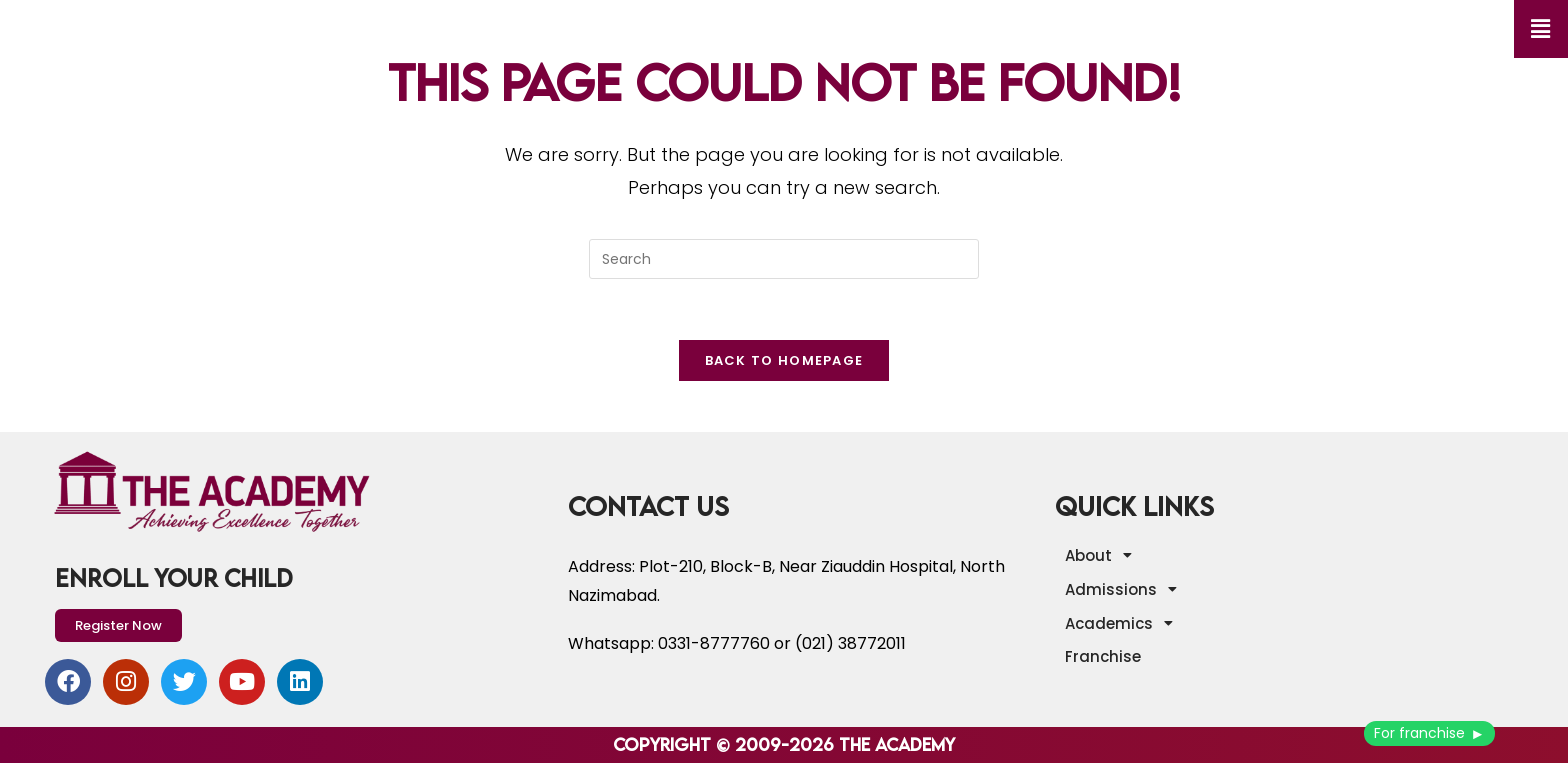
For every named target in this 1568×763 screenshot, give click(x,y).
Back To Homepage (784, 360)
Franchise (1103, 656)
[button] (1541, 29)
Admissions (1126, 589)
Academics (1124, 623)
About (1104, 555)
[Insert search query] (784, 259)
